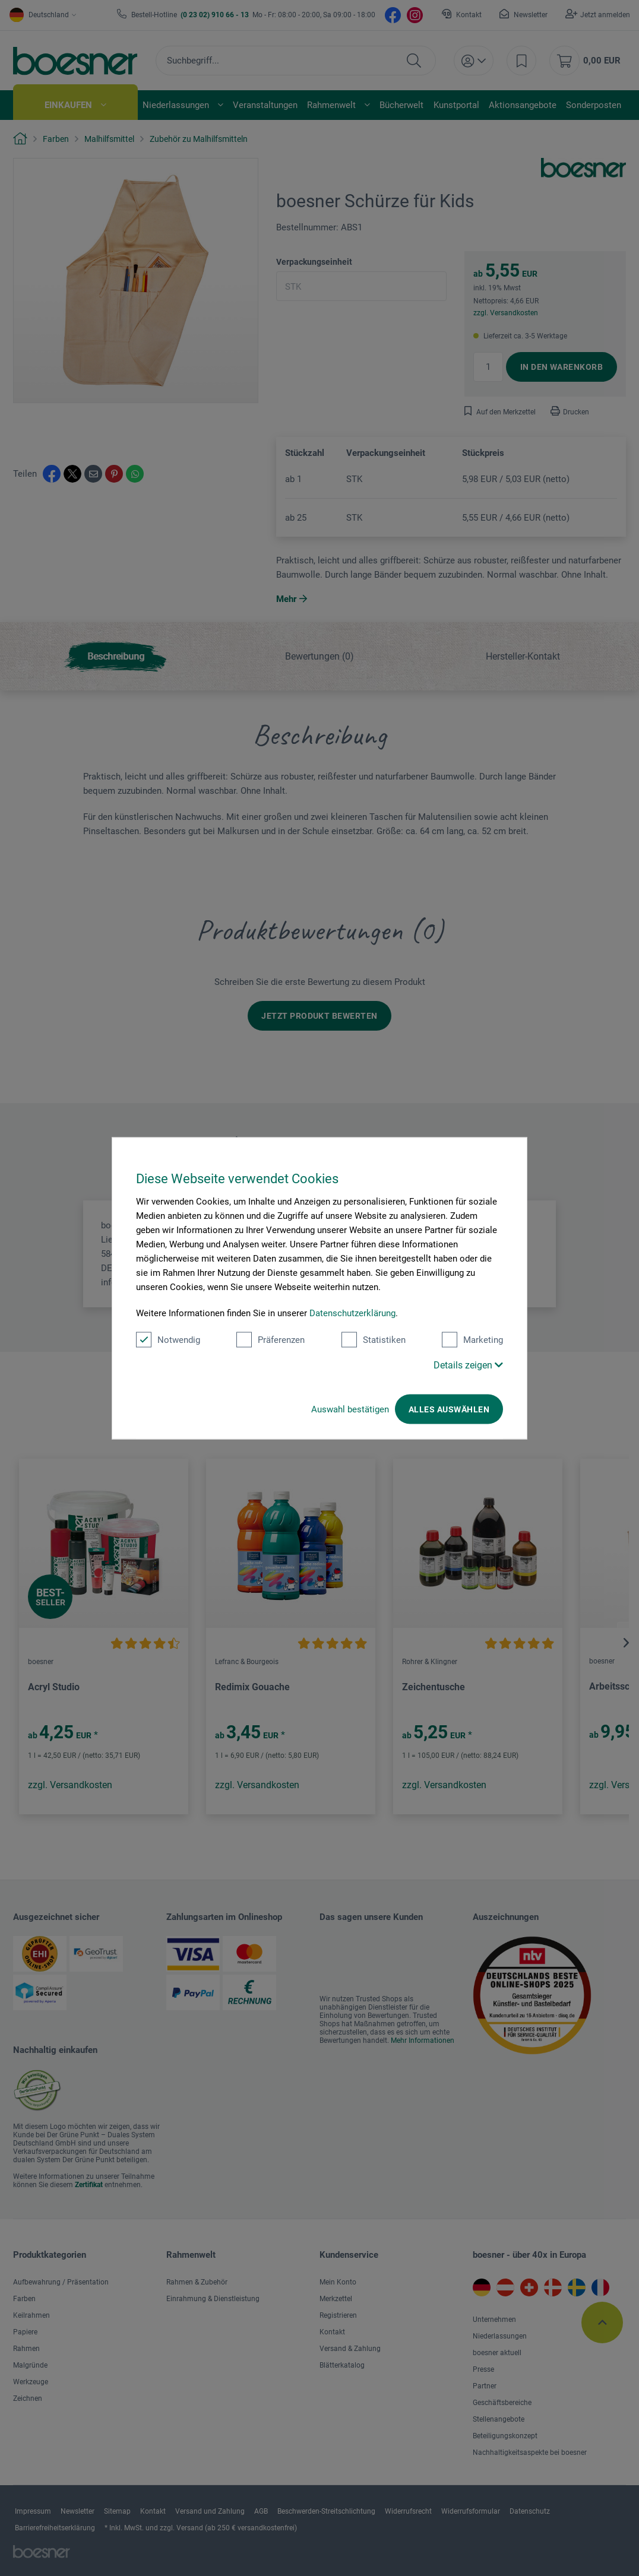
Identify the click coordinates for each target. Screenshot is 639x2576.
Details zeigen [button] (468, 1364)
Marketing (472, 1339)
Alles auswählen (449, 1409)
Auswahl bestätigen (350, 1408)
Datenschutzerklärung (352, 1312)
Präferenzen (270, 1339)
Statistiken (373, 1339)
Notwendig (168, 1339)
